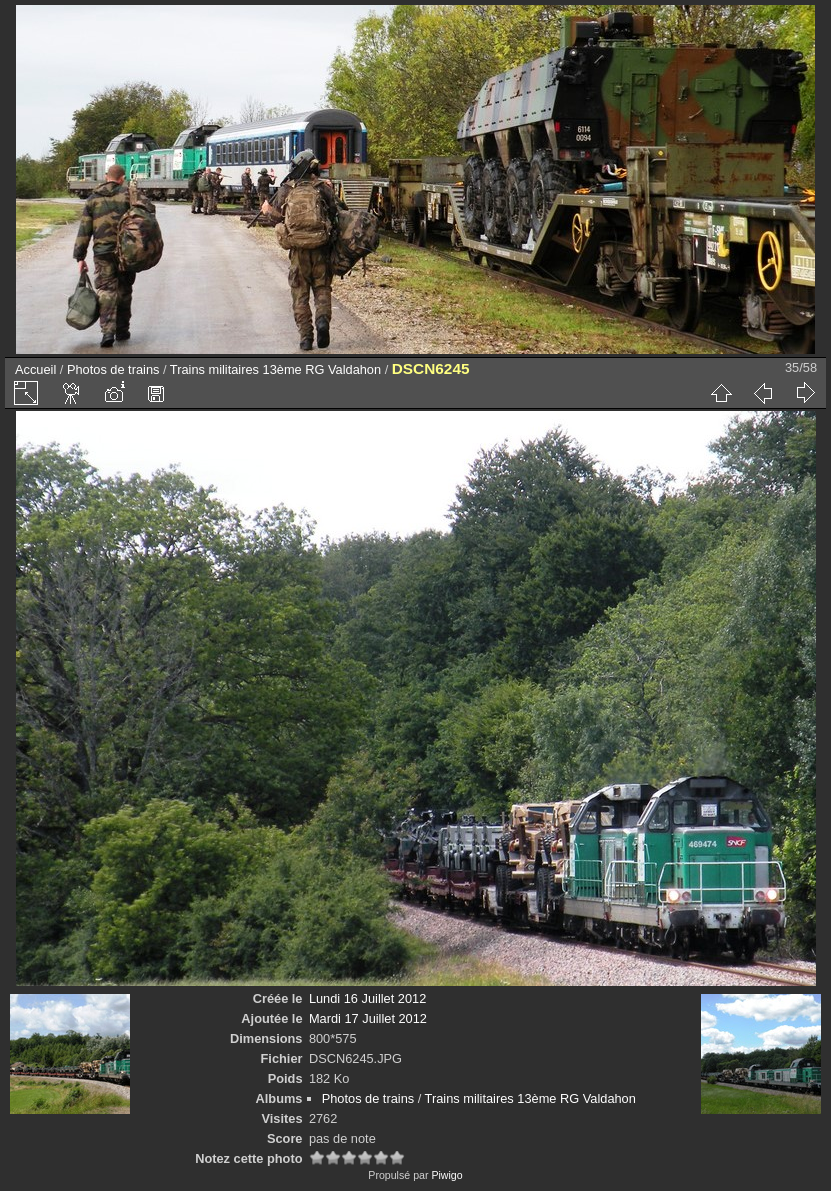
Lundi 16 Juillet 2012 (367, 998)
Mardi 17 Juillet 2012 (368, 1018)
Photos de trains (113, 369)
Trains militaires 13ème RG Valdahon (275, 369)
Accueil (35, 369)
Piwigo (446, 1175)
